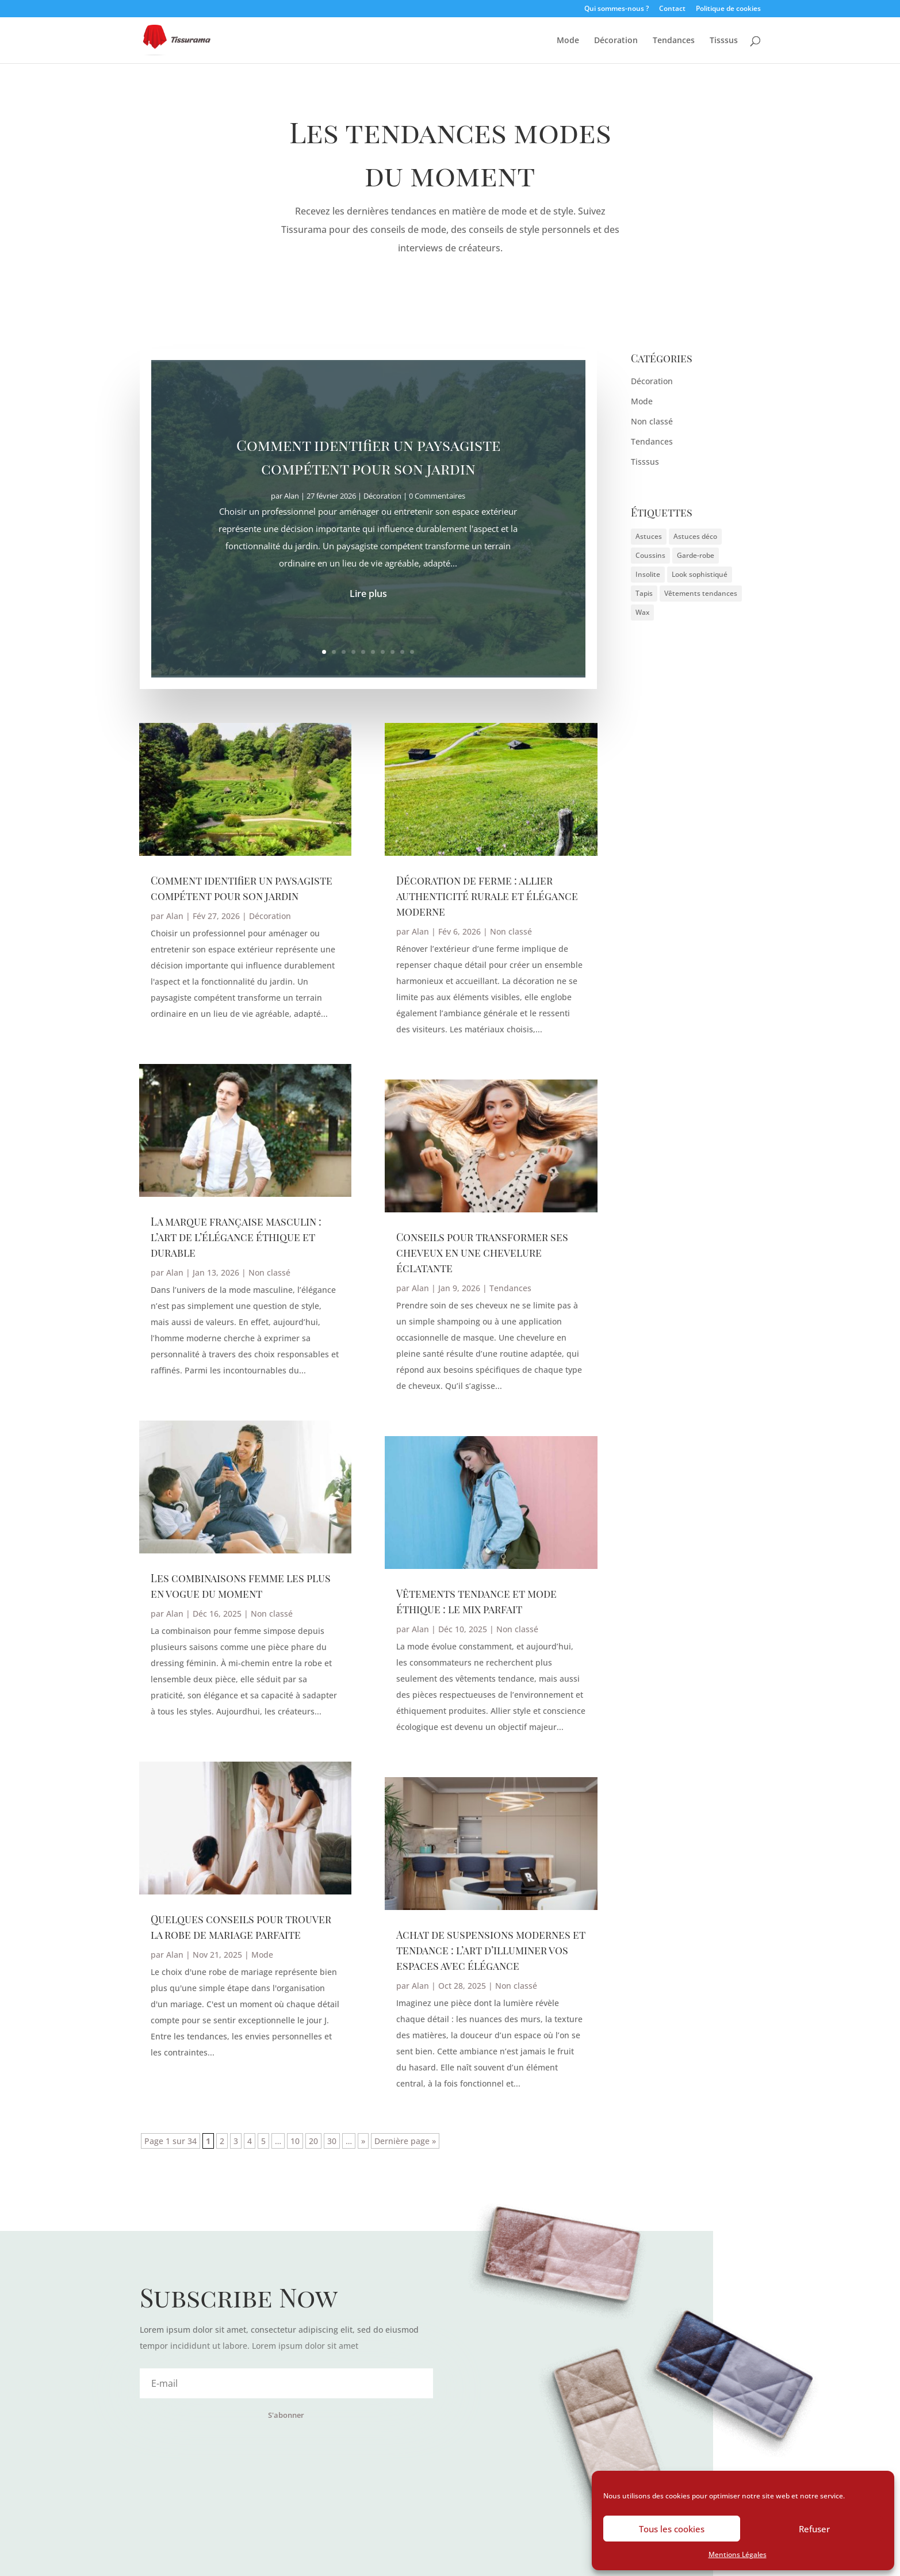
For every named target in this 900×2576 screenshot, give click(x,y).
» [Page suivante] (363, 2140)
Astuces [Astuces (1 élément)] (648, 536)
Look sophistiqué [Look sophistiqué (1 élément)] (699, 574)
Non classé (269, 1272)
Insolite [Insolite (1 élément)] (647, 574)
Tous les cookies (671, 2529)
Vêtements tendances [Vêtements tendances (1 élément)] (700, 593)
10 (412, 651)
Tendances (674, 40)
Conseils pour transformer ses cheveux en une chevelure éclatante (482, 1252)
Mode (568, 40)
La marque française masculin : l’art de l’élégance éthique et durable (236, 1237)
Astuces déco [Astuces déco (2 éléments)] (695, 536)
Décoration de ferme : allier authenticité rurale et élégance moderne (487, 896)
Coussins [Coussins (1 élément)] (650, 555)
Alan (174, 915)
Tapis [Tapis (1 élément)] (644, 593)
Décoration (616, 40)
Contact (672, 9)
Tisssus (724, 40)
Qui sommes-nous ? (616, 9)
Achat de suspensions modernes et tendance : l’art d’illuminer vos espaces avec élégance (490, 1950)
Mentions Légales (737, 2554)
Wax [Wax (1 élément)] (642, 612)
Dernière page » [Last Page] (405, 2140)
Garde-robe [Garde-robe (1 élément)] (695, 555)
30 (331, 2140)
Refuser (814, 2529)
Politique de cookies (728, 9)
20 (313, 2140)
